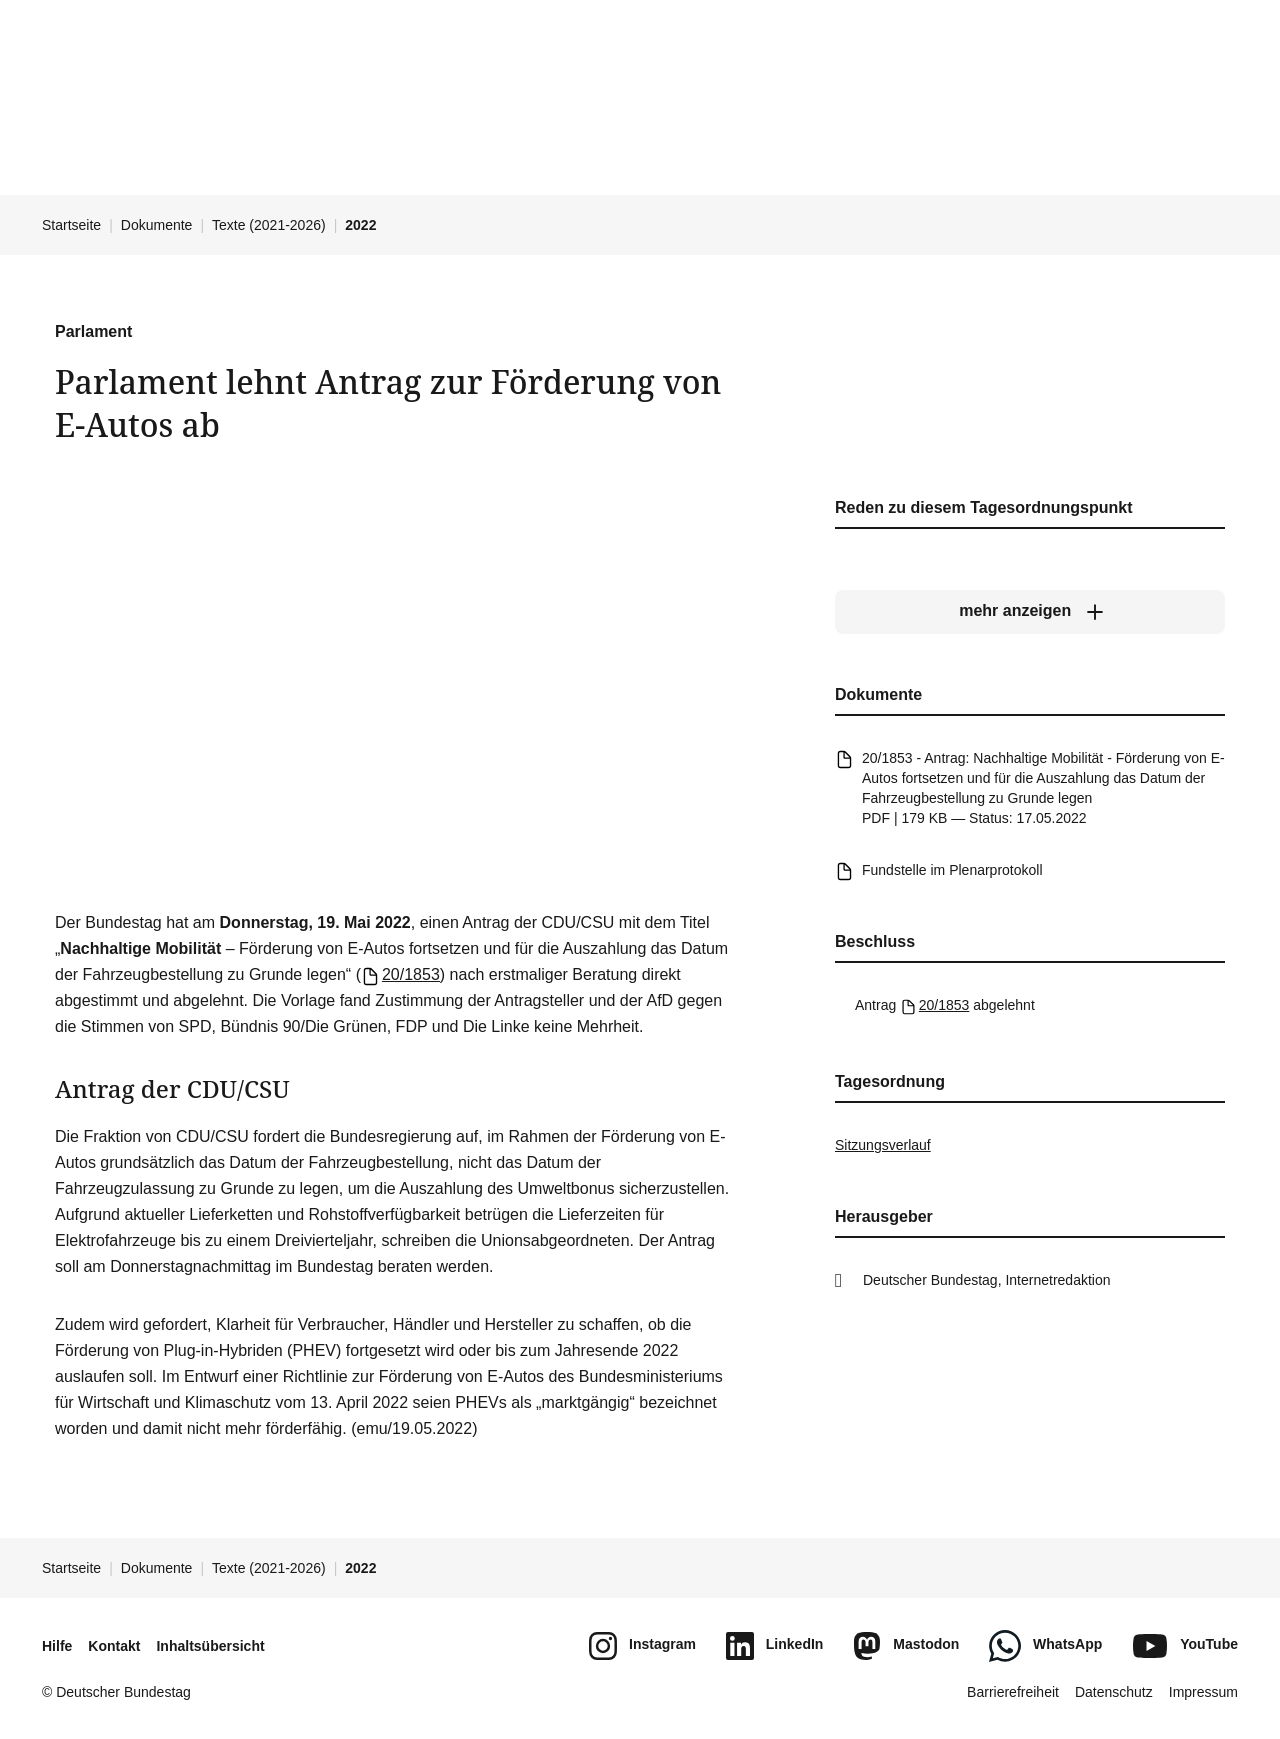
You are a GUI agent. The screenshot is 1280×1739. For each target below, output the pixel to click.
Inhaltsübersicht (210, 1646)
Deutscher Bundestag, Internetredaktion (987, 1280)
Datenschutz (1114, 1692)
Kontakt (114, 1646)
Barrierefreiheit (1013, 1692)
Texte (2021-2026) (269, 225)
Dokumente (157, 225)
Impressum (1203, 1692)
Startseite (71, 225)
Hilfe (57, 1646)
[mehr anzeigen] (1030, 611)
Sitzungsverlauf (883, 1145)
